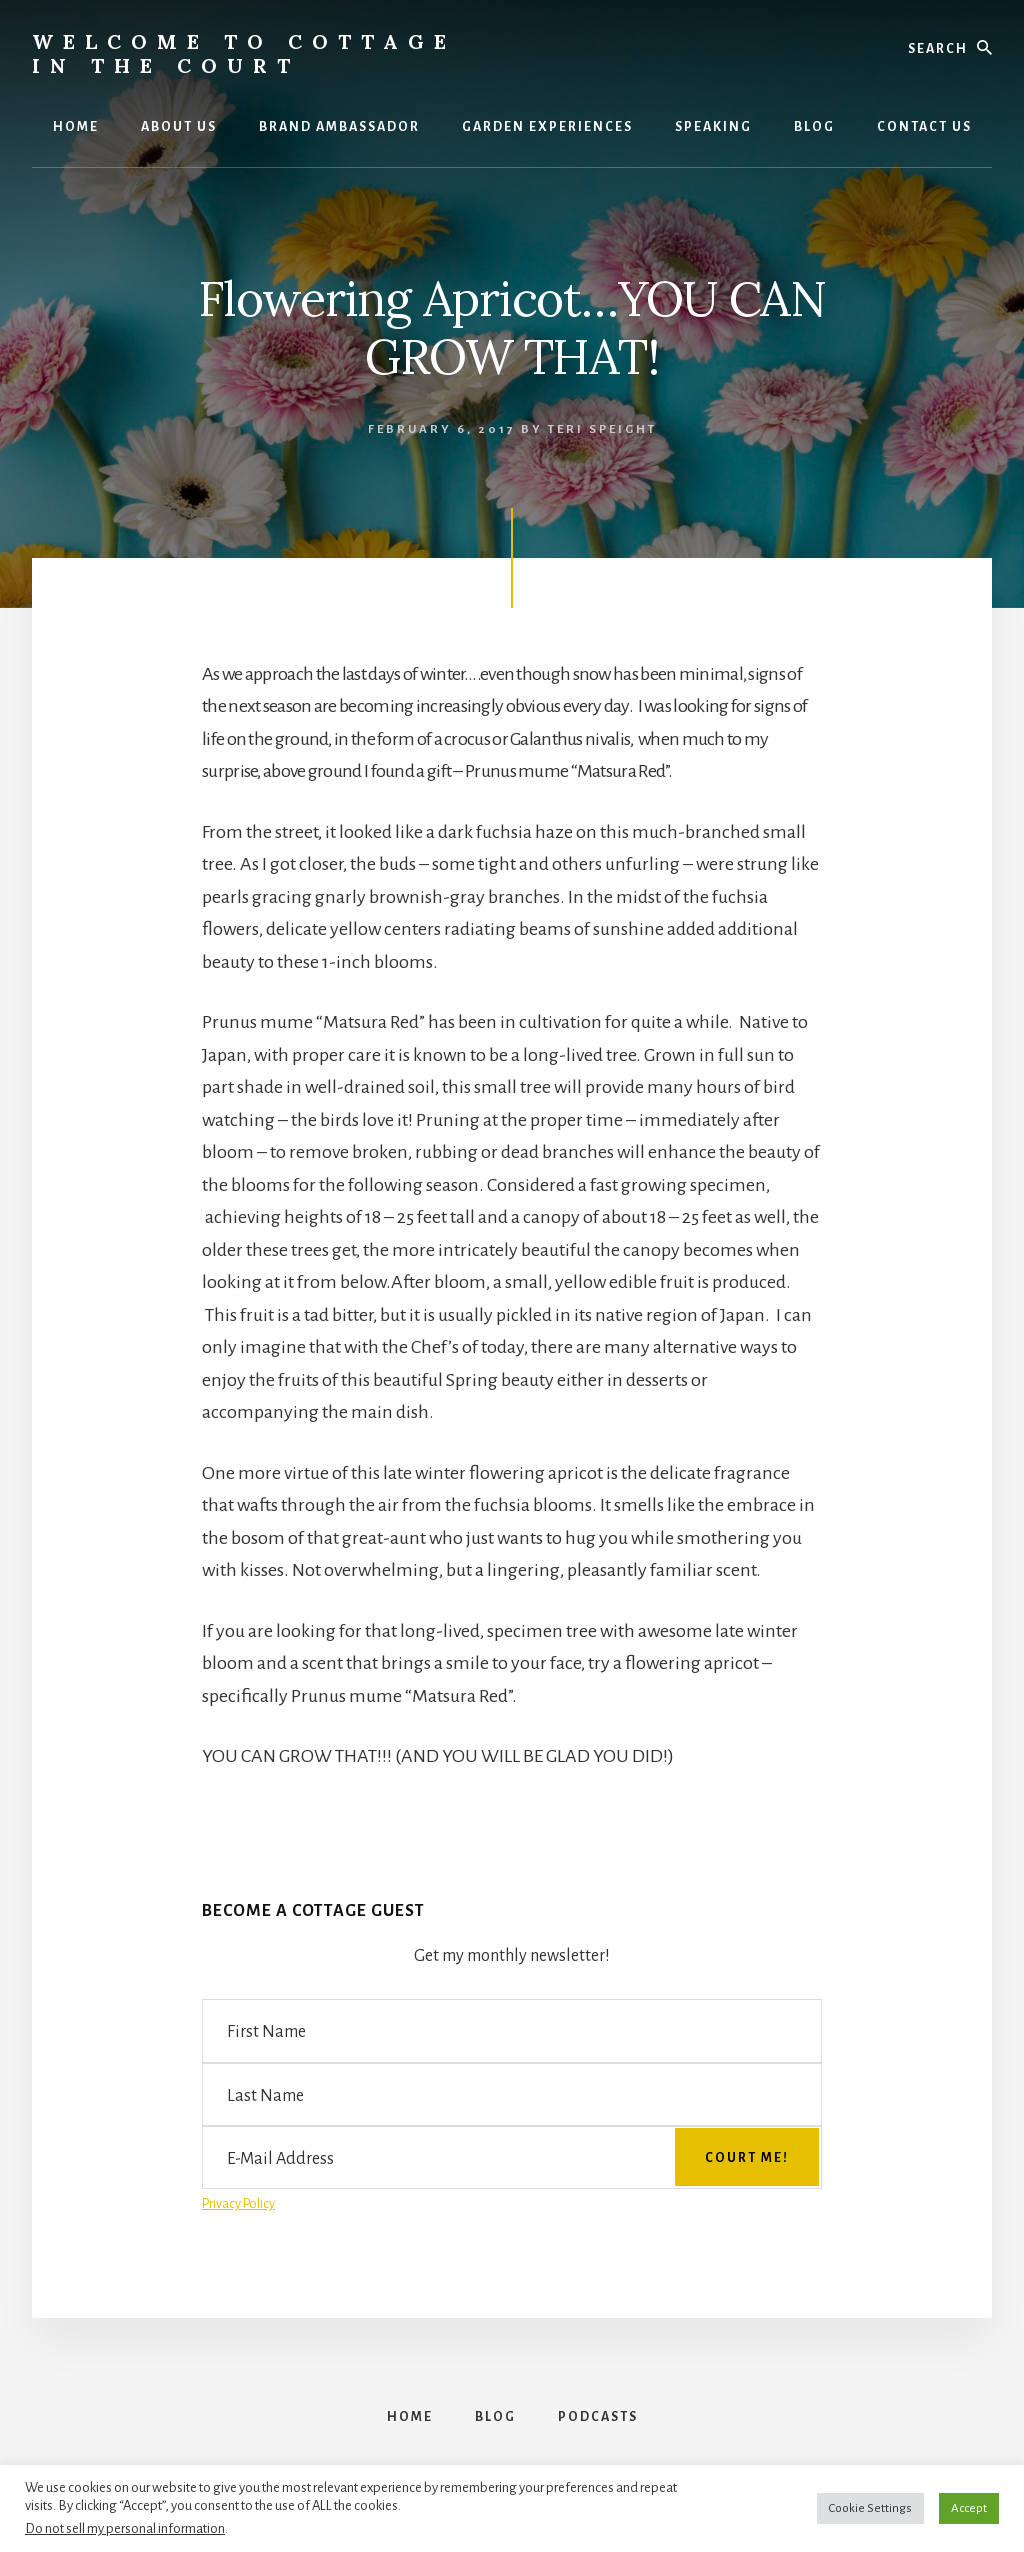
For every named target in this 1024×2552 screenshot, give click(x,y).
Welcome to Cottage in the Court (244, 53)
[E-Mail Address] (512, 2157)
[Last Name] (512, 2094)
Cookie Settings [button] (870, 2508)
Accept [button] (969, 2508)
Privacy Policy (238, 2203)
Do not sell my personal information (125, 2528)
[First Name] (512, 2030)
